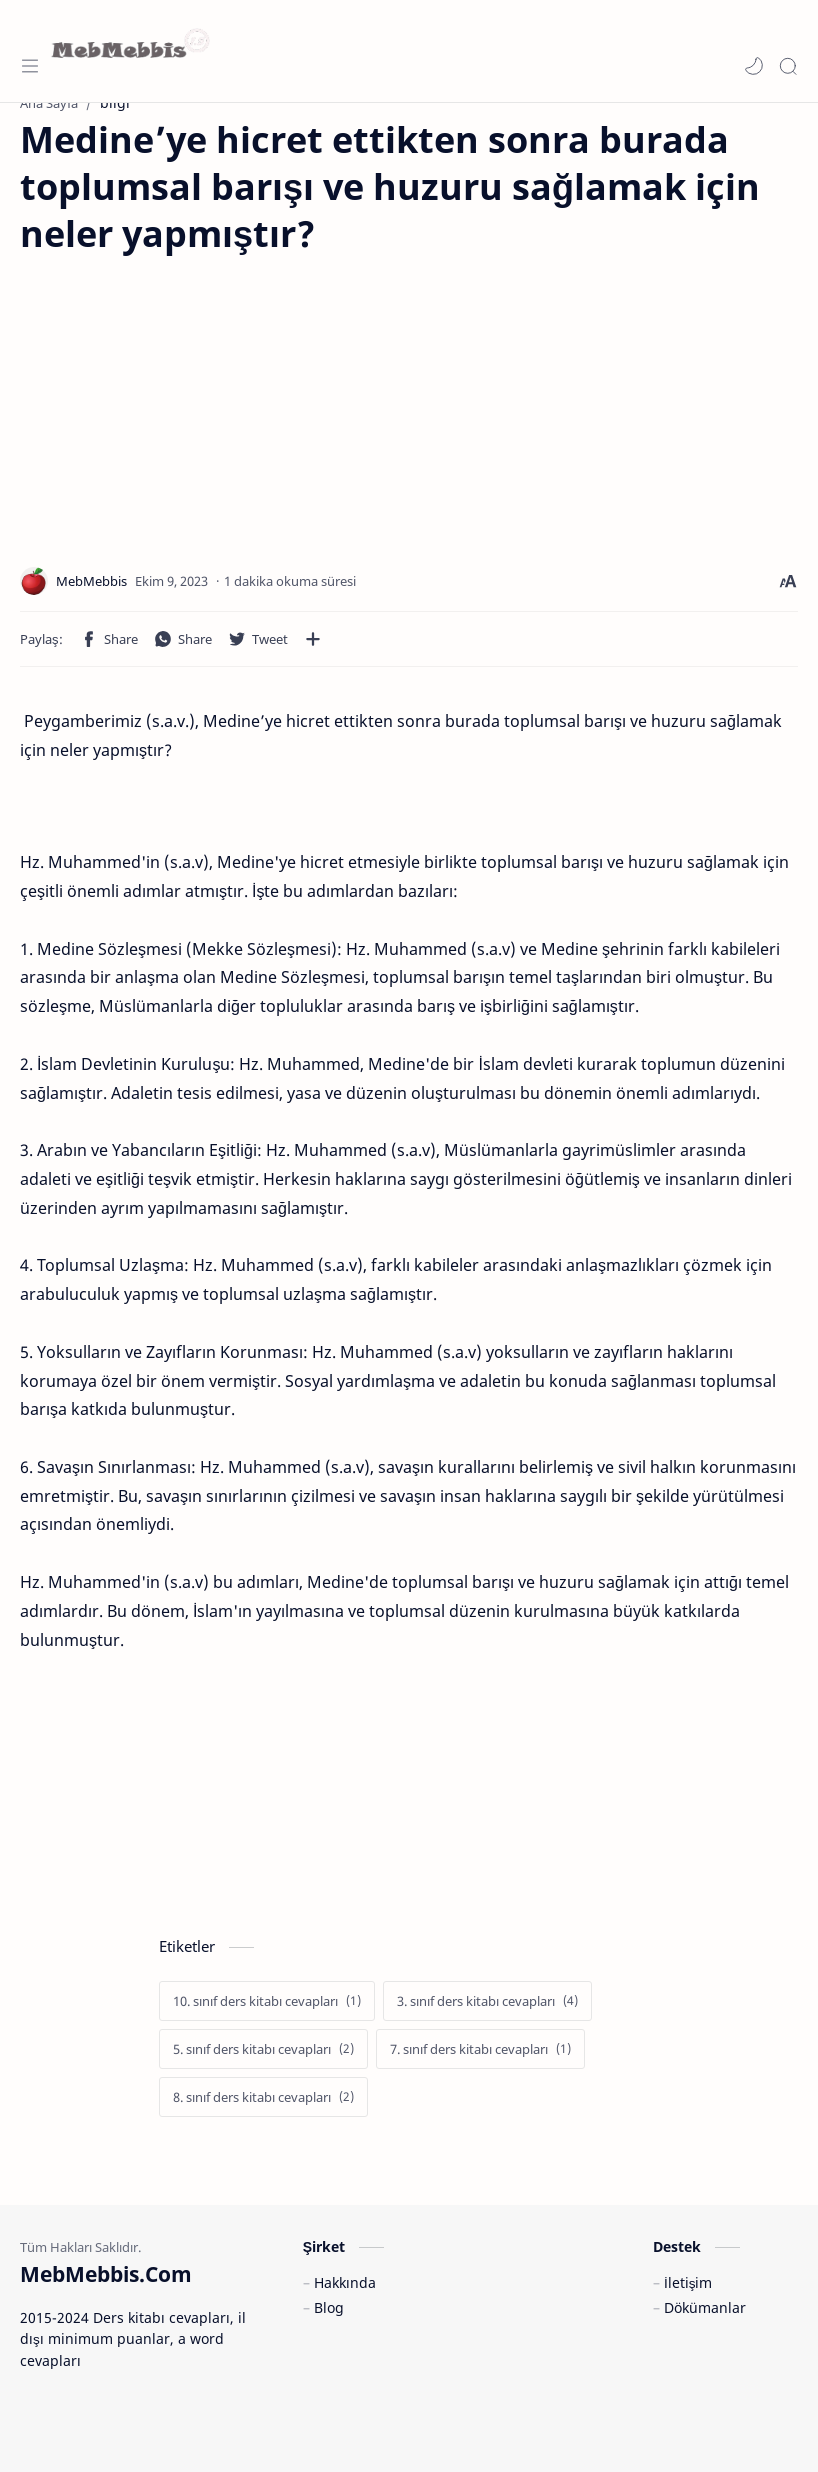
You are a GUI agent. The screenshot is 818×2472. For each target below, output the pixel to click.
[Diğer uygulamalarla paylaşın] (313, 639)
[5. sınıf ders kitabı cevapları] (263, 2049)
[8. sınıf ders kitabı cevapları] (263, 2097)
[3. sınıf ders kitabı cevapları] (487, 2001)
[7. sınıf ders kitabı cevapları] (480, 2049)
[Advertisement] (188, 397)
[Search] (788, 66)
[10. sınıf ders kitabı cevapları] (267, 2001)
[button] (754, 66)
